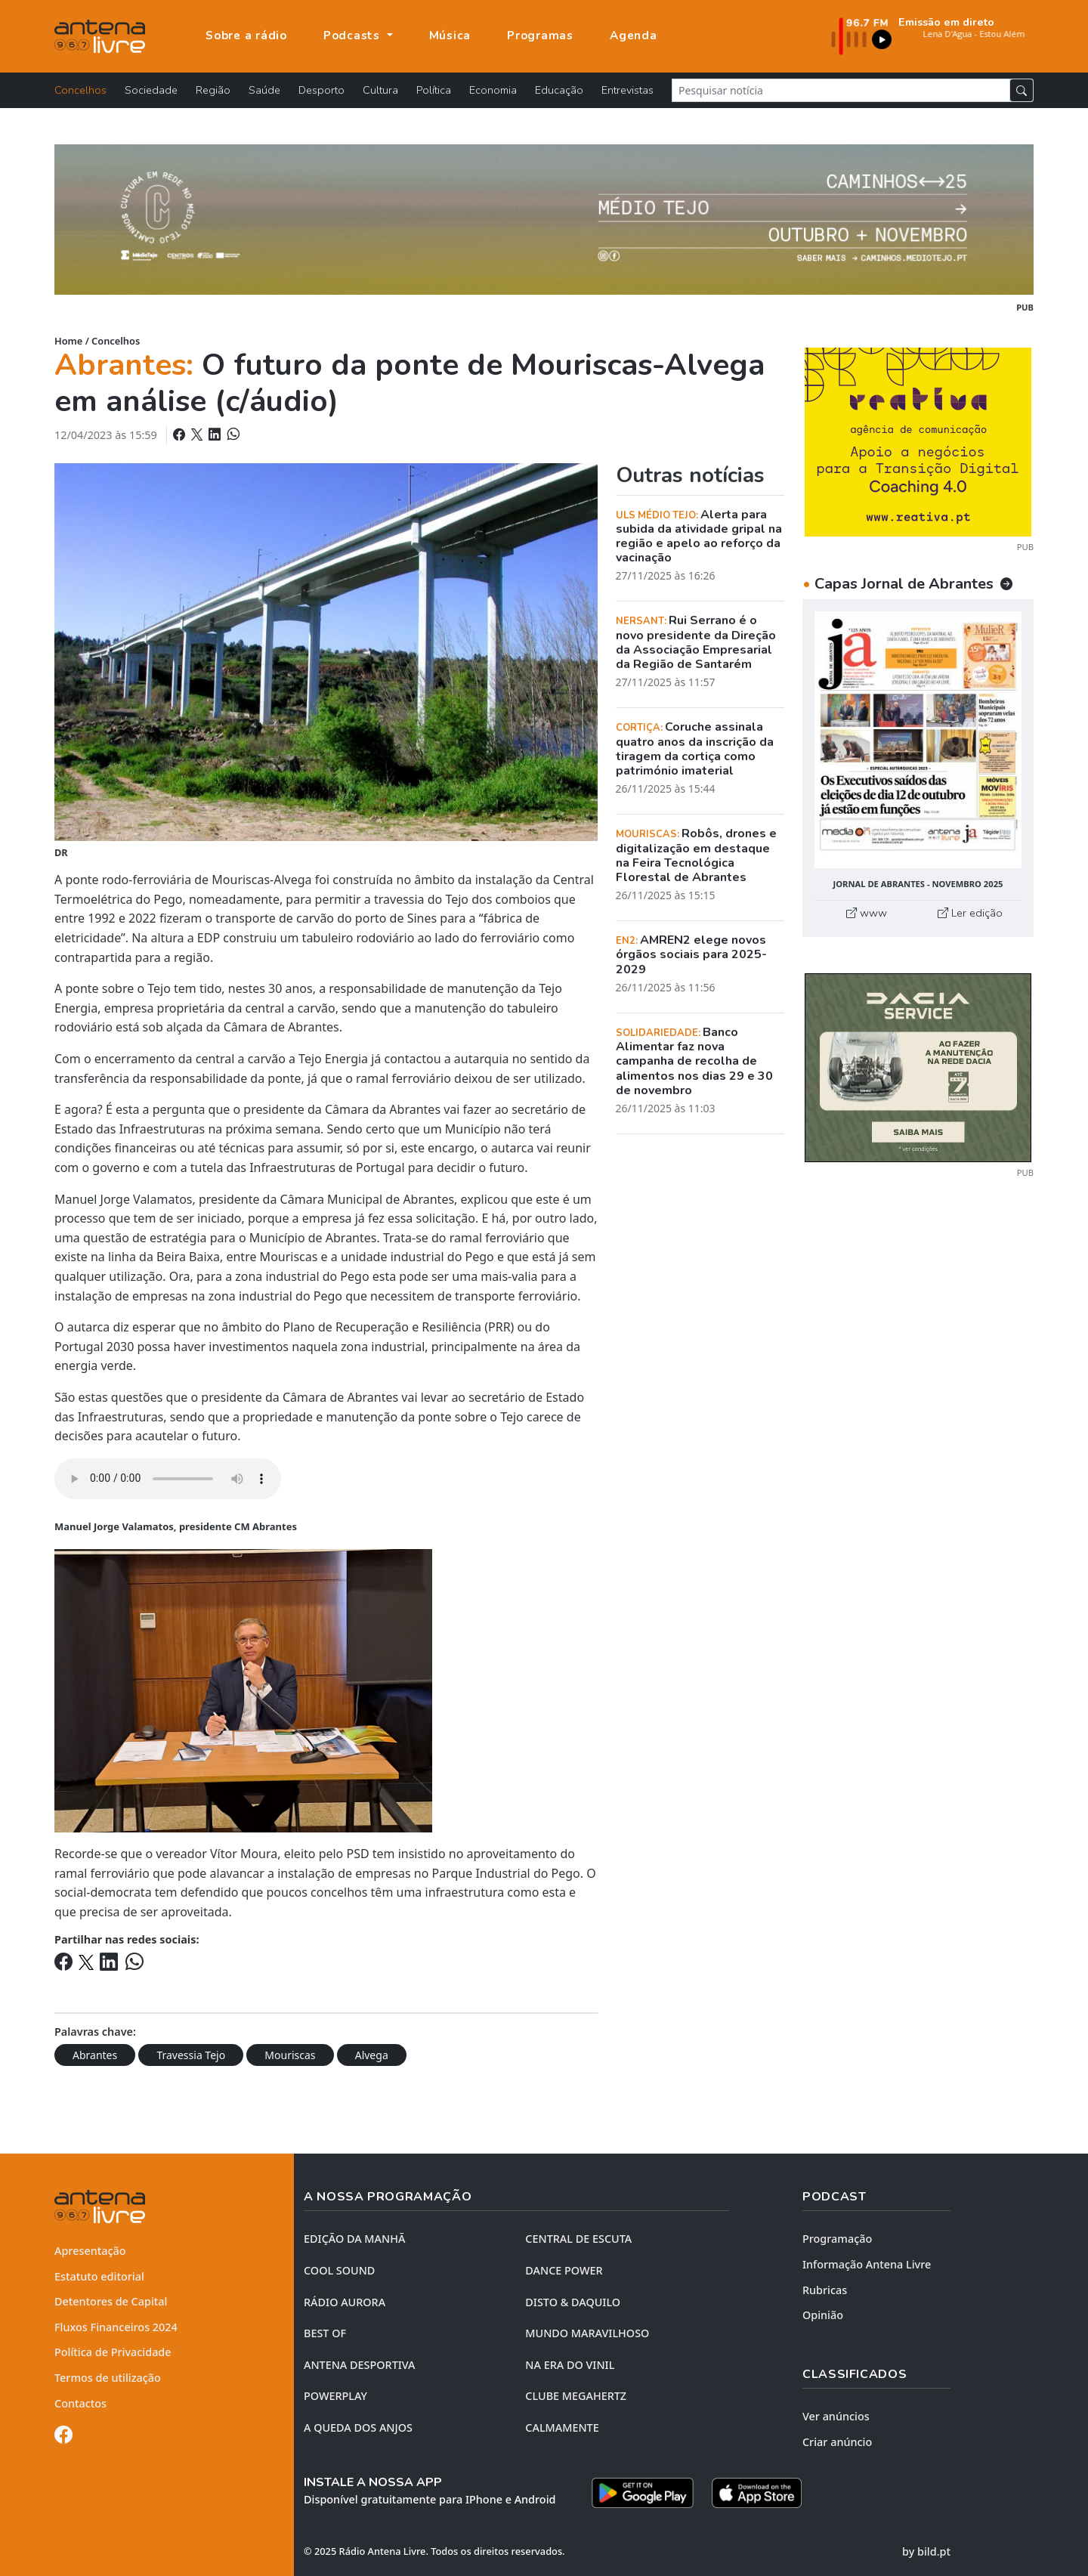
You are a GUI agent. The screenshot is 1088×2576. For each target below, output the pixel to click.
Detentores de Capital (110, 2301)
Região (213, 89)
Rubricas (824, 2290)
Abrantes (95, 2055)
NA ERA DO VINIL (569, 2365)
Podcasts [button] (353, 35)
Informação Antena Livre (866, 2264)
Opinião (822, 2315)
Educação (559, 89)
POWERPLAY (335, 2396)
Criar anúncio (837, 2442)
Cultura (380, 89)
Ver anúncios (836, 2416)
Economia (493, 89)
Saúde (264, 89)
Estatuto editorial (99, 2276)
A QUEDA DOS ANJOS (358, 2427)
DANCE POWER (563, 2270)
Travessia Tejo (190, 2055)
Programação (837, 2238)
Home (68, 341)
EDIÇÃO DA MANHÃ (354, 2238)
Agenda (633, 35)
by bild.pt (926, 2551)
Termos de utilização (107, 2377)
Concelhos (80, 89)
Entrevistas (627, 89)
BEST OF (325, 2333)
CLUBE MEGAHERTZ (575, 2396)
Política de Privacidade (113, 2352)
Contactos (80, 2403)
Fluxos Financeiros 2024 (116, 2327)
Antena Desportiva (360, 2365)
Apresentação (90, 2251)
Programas (540, 35)
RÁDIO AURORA (344, 2302)
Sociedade (151, 89)
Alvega (371, 2055)
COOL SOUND (339, 2270)
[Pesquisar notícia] (841, 90)
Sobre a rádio (246, 35)
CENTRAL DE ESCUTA (578, 2238)
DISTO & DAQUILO (572, 2302)
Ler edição (970, 912)
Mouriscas (289, 2055)
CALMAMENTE (561, 2427)
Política (433, 89)
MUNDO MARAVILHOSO (587, 2333)
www (866, 912)
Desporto (321, 89)
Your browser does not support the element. (167, 1478)
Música (450, 35)
